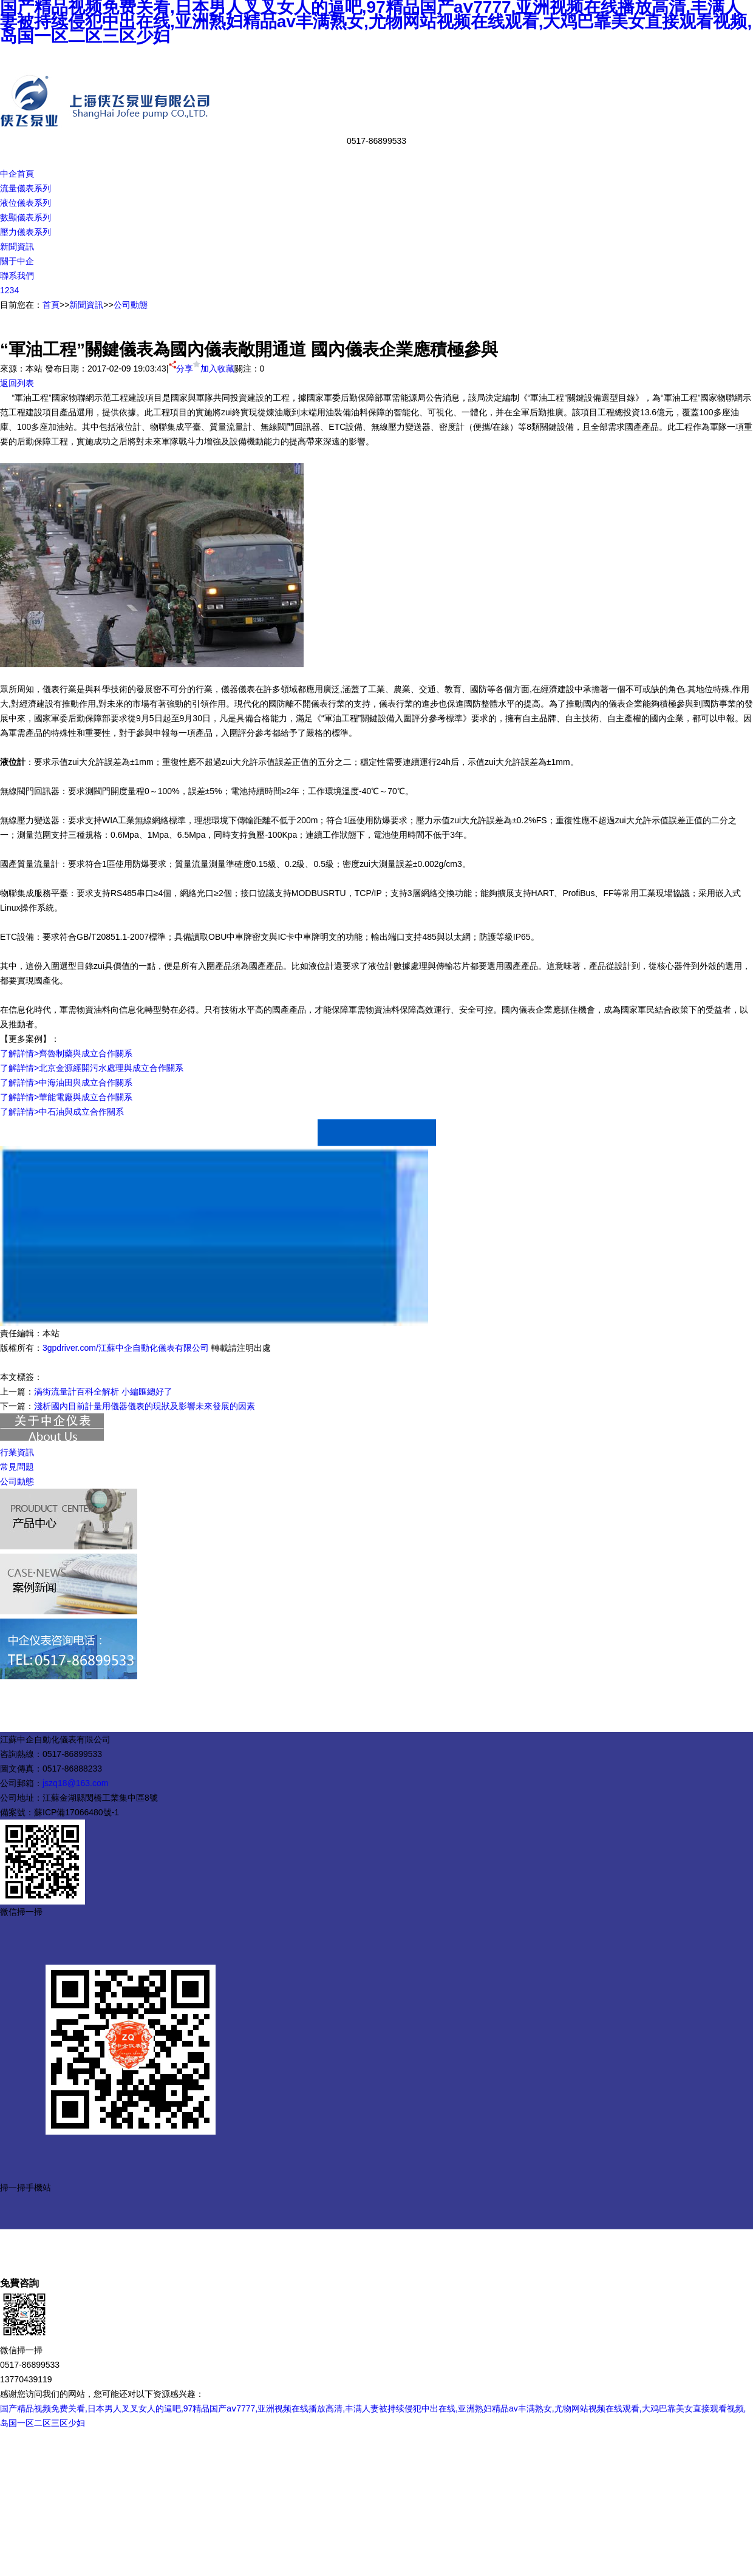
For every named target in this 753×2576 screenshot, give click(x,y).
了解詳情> (19, 1053)
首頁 (51, 305)
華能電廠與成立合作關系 (85, 1097)
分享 (181, 368)
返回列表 (17, 383)
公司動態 (131, 305)
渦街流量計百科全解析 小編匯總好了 (103, 1391)
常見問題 (17, 1467)
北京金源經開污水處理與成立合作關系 (111, 1068)
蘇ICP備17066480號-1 (76, 1812)
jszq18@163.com (75, 1783)
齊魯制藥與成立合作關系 (85, 1053)
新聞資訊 (86, 305)
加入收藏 (213, 368)
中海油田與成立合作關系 (85, 1082)
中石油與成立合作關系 (81, 1111)
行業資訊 (17, 1452)
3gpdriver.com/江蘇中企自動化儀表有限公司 (126, 1348)
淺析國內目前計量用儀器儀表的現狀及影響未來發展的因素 (144, 1406)
